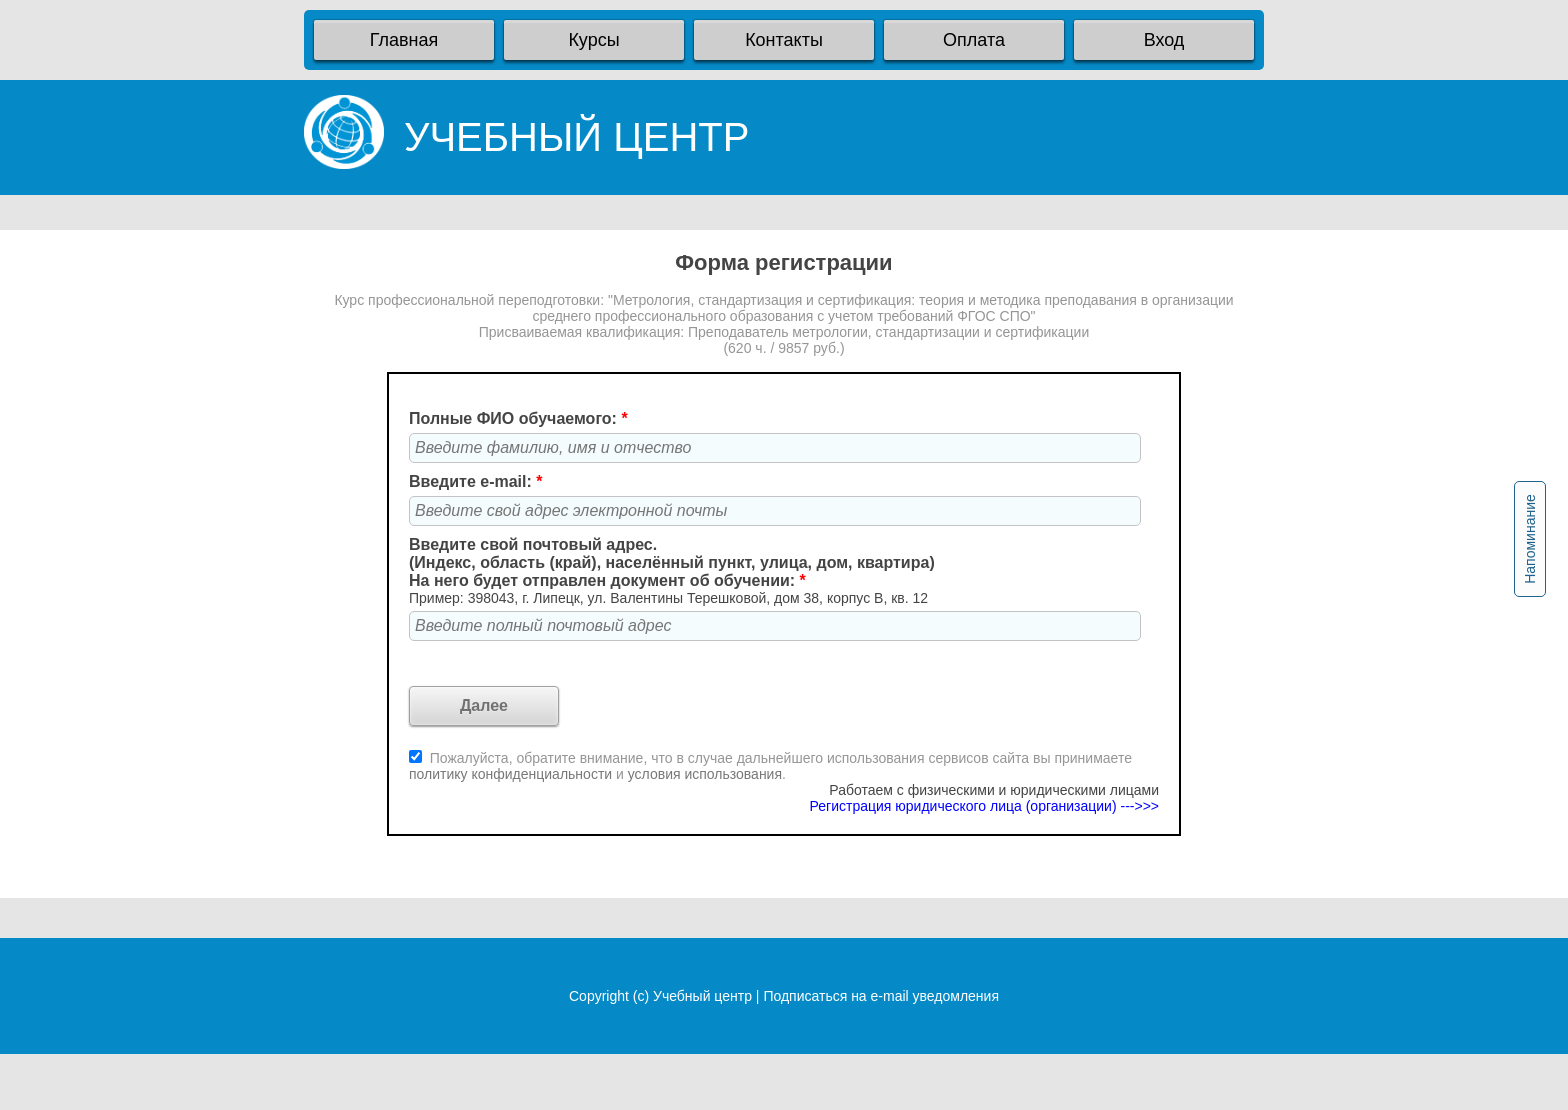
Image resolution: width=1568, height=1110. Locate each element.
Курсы (593, 40)
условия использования (705, 774)
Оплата (974, 40)
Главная (404, 40)
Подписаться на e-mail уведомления (881, 996)
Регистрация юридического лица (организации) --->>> (984, 806)
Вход (1164, 40)
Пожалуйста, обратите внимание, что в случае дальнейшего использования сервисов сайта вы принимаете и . (770, 766)
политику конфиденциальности (512, 774)
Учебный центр (702, 996)
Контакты (784, 40)
